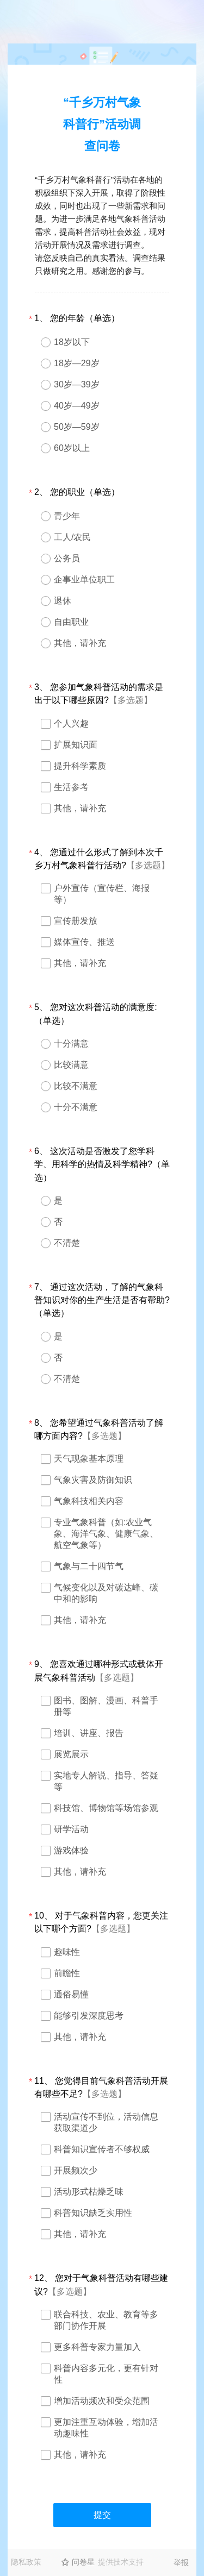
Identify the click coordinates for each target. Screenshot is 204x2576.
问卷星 (83, 2562)
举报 (181, 2562)
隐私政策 (26, 2562)
